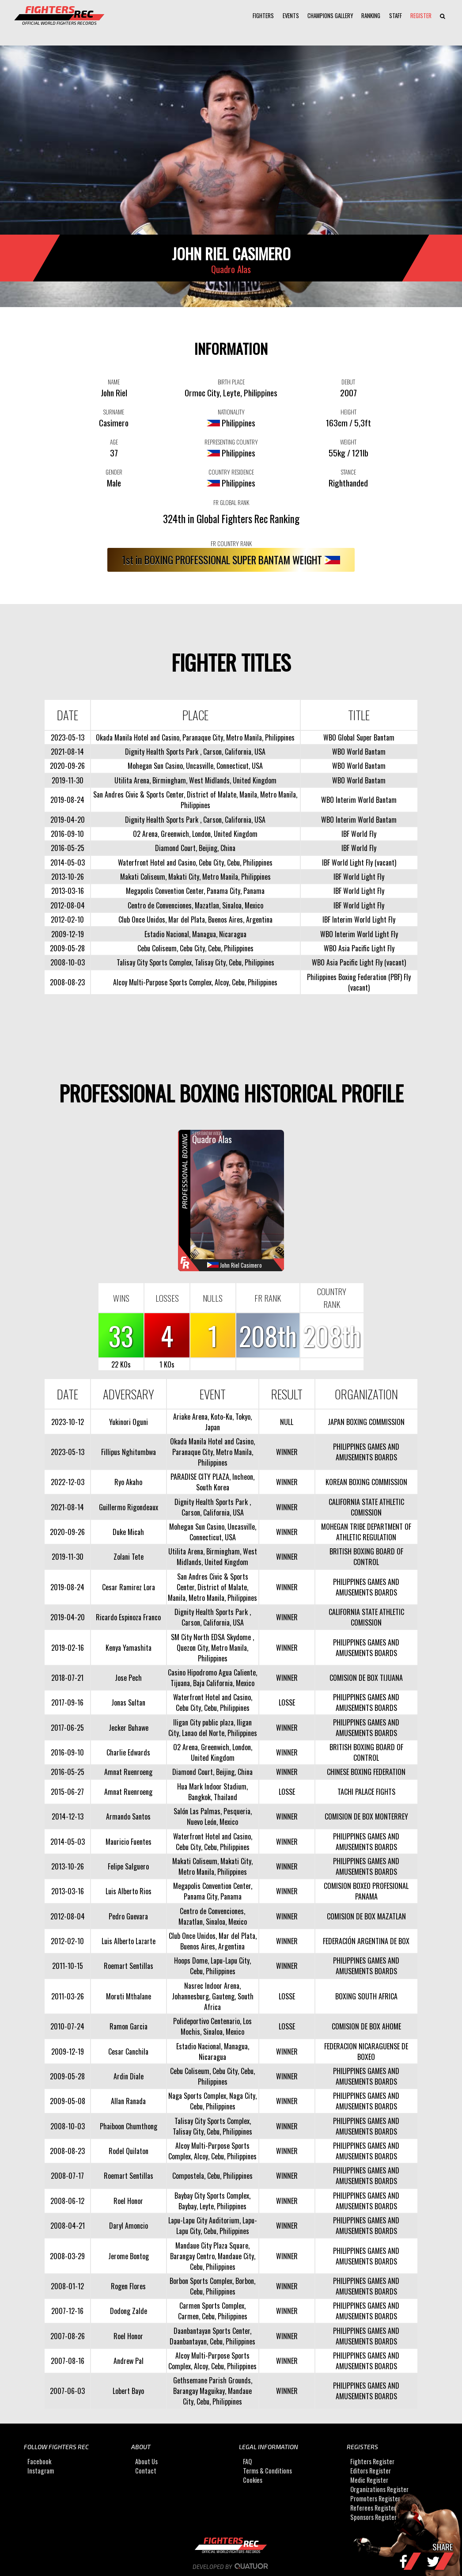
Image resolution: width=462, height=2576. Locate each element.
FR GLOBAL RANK (231, 502)
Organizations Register (379, 2489)
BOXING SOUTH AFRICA (366, 1996)
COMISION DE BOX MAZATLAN (366, 1916)
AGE (114, 441)
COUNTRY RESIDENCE (231, 471)
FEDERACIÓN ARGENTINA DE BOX (366, 1941)
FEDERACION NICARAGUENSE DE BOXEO (366, 2051)
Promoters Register (375, 2498)
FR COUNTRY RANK (231, 543)
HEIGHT (348, 411)
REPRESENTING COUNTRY (231, 441)
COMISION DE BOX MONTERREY (366, 1816)
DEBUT (348, 381)
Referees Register (373, 2508)
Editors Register (370, 2470)
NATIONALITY (231, 411)
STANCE (348, 471)
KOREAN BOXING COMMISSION (366, 1482)
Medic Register (369, 2480)
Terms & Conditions (267, 2470)
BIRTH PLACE (231, 381)
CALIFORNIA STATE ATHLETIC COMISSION (366, 1507)
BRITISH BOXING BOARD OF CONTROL (366, 1556)
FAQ (247, 2461)
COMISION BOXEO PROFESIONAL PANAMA (366, 1891)
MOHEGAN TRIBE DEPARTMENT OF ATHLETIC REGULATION (366, 1532)
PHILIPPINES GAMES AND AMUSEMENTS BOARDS (366, 1452)
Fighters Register (372, 2461)
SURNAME (113, 411)
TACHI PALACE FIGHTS (366, 1791)
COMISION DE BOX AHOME (366, 2026)
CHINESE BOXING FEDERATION (366, 1772)
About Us (146, 2461)
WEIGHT (348, 441)
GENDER (114, 471)
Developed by (231, 2566)
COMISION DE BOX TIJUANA (366, 1677)
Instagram (40, 2470)
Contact (145, 2470)
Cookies (252, 2480)
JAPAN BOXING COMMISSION (366, 1422)
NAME (114, 381)
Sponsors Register (373, 2517)
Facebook (39, 2461)
